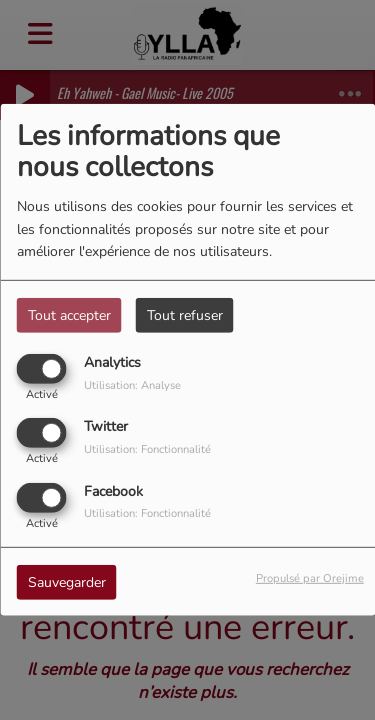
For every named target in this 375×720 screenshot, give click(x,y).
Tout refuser (185, 315)
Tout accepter (69, 315)
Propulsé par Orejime (310, 577)
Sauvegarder (67, 581)
